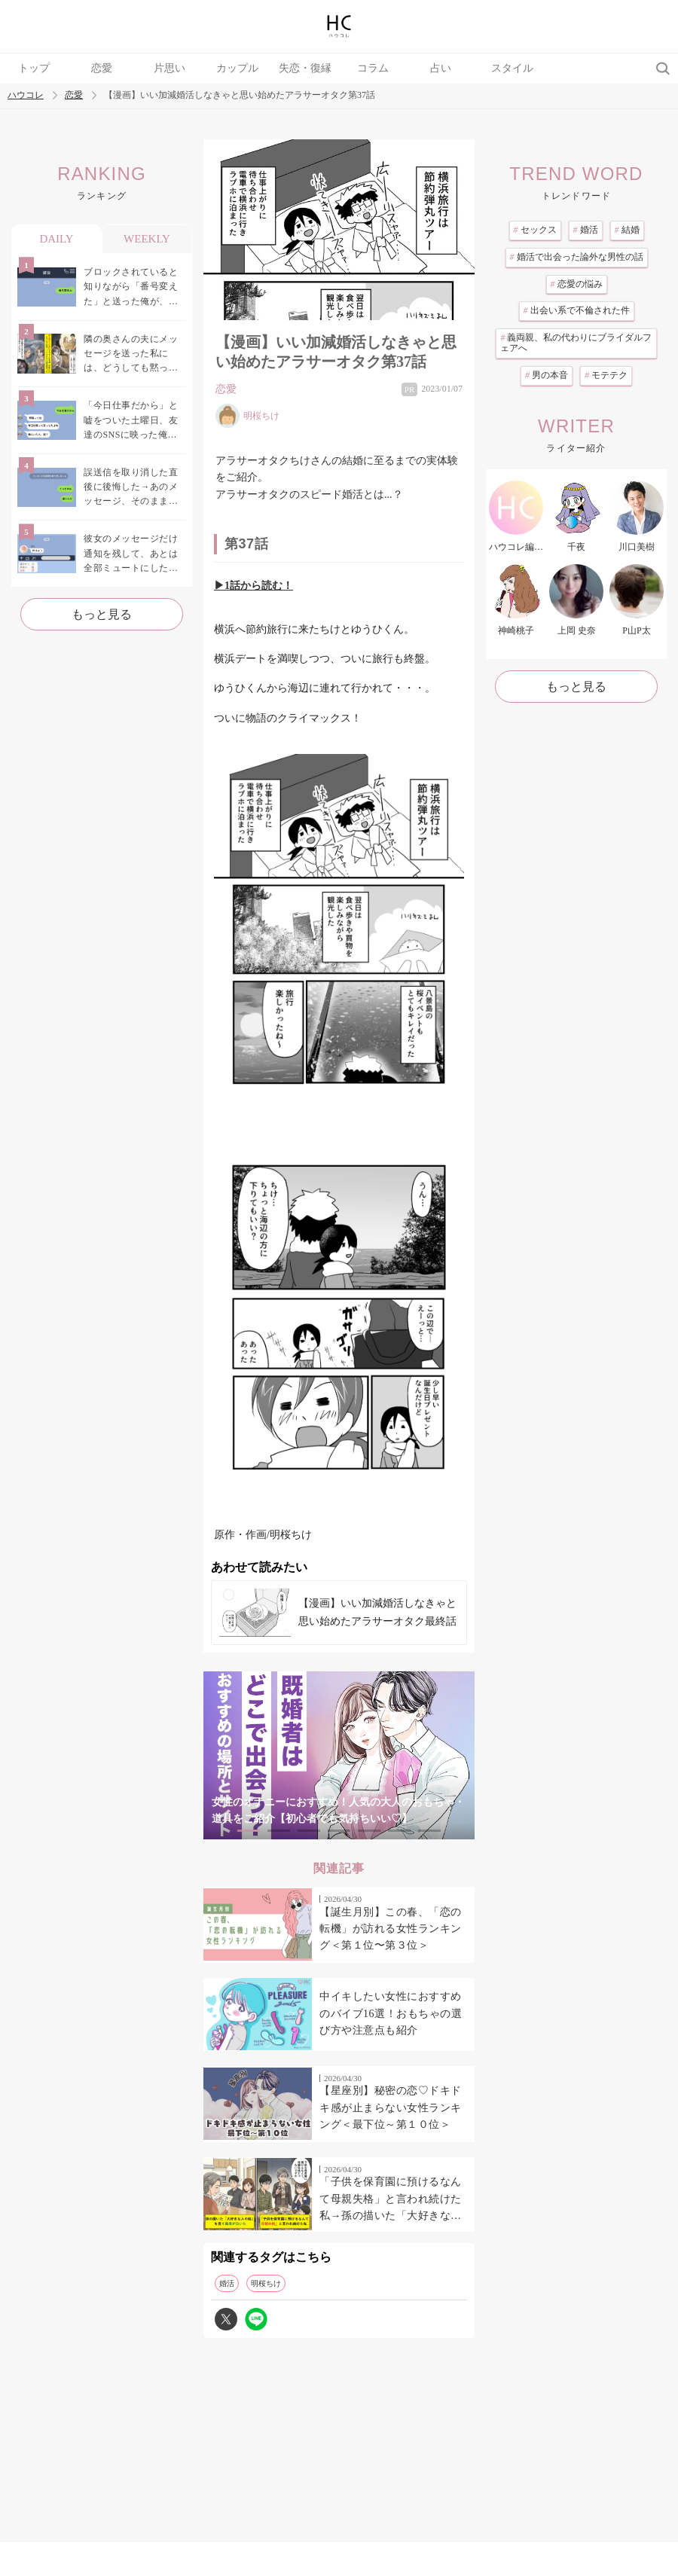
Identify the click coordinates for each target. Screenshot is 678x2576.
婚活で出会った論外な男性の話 (576, 257)
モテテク (606, 375)
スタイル (512, 68)
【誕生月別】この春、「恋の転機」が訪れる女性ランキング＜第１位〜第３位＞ (390, 1929)
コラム (373, 68)
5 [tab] (369, 1831)
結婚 (627, 229)
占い (440, 68)
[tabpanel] (339, 1755)
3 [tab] (309, 1831)
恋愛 (101, 68)
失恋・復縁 (305, 68)
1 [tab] (248, 1831)
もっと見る (102, 614)
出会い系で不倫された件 (577, 310)
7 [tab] (429, 1831)
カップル (237, 68)
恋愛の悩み (577, 284)
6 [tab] (399, 1831)
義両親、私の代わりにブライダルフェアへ (576, 342)
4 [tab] (339, 1831)
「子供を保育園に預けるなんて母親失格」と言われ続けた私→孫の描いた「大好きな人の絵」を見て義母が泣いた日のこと (390, 2200)
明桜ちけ (266, 2283)
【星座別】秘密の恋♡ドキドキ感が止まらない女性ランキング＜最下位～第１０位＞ (390, 2107)
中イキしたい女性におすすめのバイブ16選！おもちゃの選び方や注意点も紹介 (390, 2013)
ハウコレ (26, 95)
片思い (169, 68)
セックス (535, 229)
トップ (34, 68)
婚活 (226, 2283)
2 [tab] (278, 1831)
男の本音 (546, 375)
